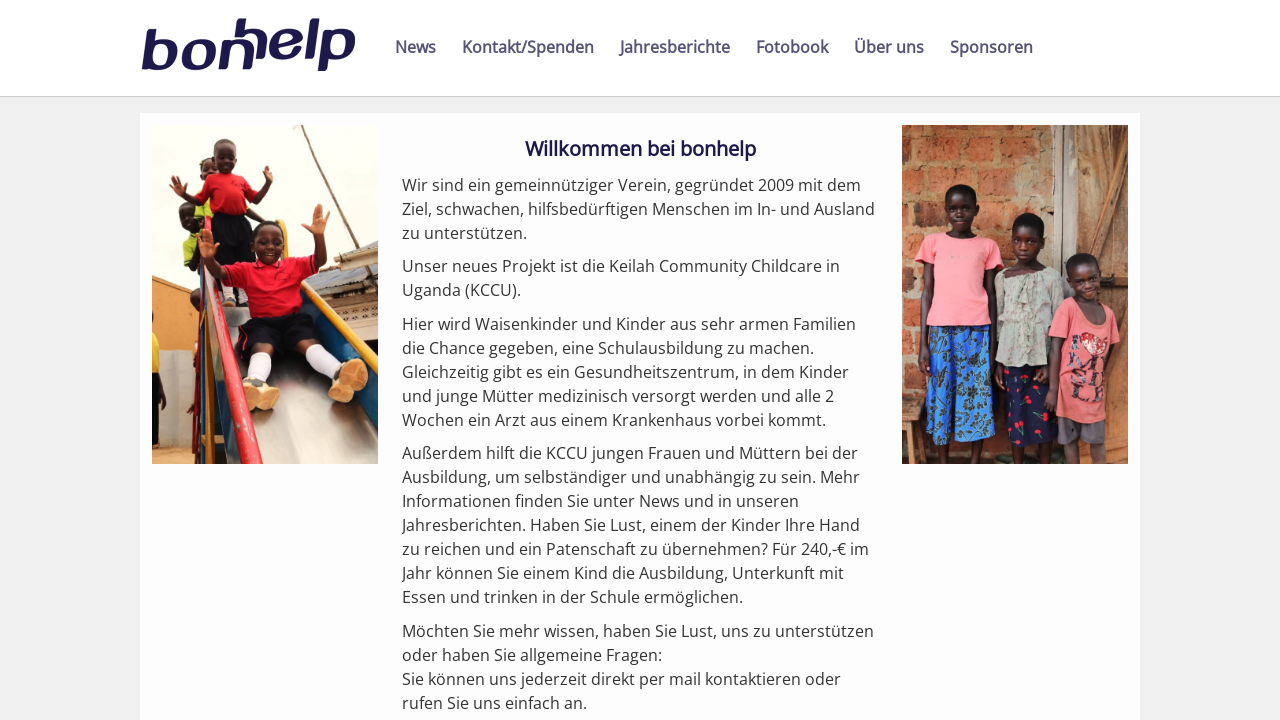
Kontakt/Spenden (528, 47)
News (415, 47)
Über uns (889, 47)
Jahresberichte (675, 47)
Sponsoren (991, 47)
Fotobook (792, 47)
